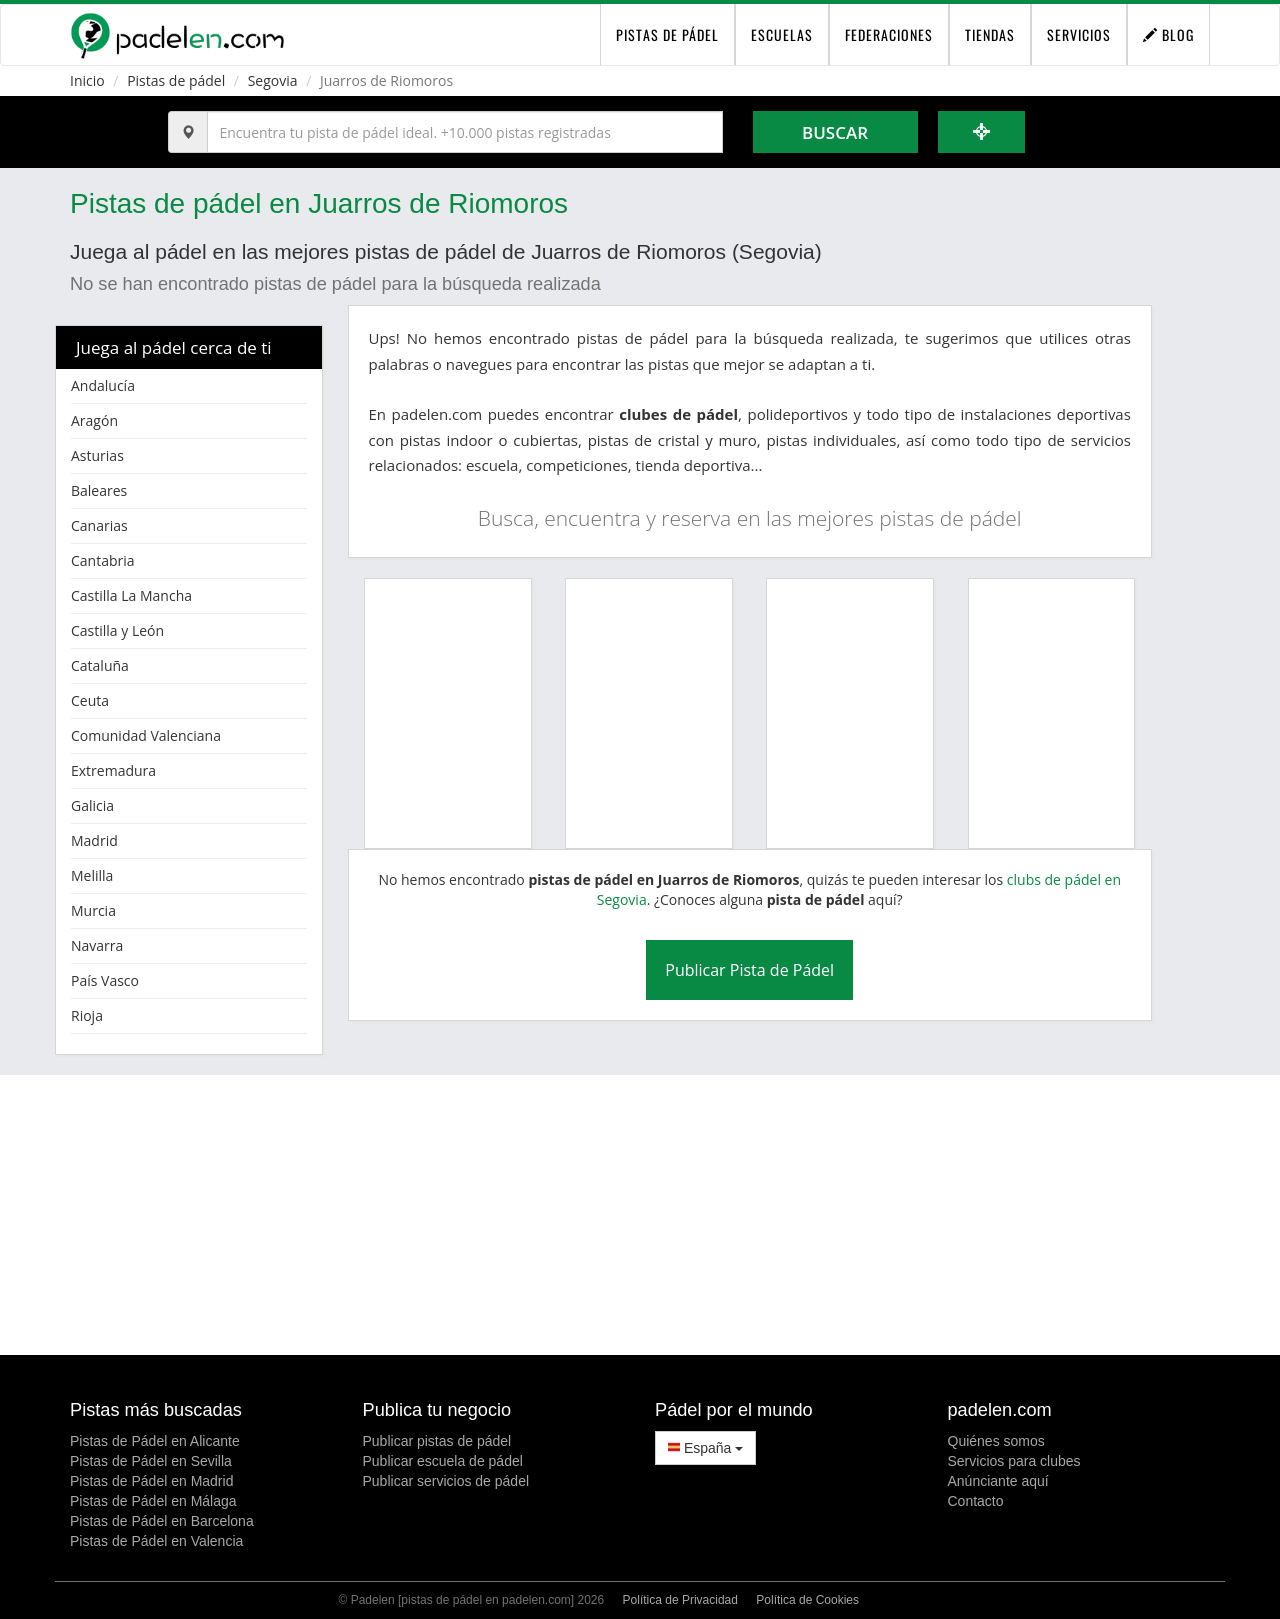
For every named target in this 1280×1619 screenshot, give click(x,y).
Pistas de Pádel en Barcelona (162, 1521)
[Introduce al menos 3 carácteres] (465, 132)
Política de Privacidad (680, 1600)
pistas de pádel (667, 34)
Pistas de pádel (176, 80)
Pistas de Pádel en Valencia (156, 1541)
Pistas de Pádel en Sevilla (151, 1461)
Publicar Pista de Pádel (749, 970)
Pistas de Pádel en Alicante (155, 1441)
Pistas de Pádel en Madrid (151, 1481)
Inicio (87, 80)
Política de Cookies (807, 1600)
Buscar (835, 132)
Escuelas (782, 34)
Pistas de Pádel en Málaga (153, 1501)
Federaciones (889, 34)
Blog (1168, 34)
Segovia (273, 80)
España (705, 1448)
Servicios (1079, 34)
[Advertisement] (640, 1215)
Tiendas (990, 34)
